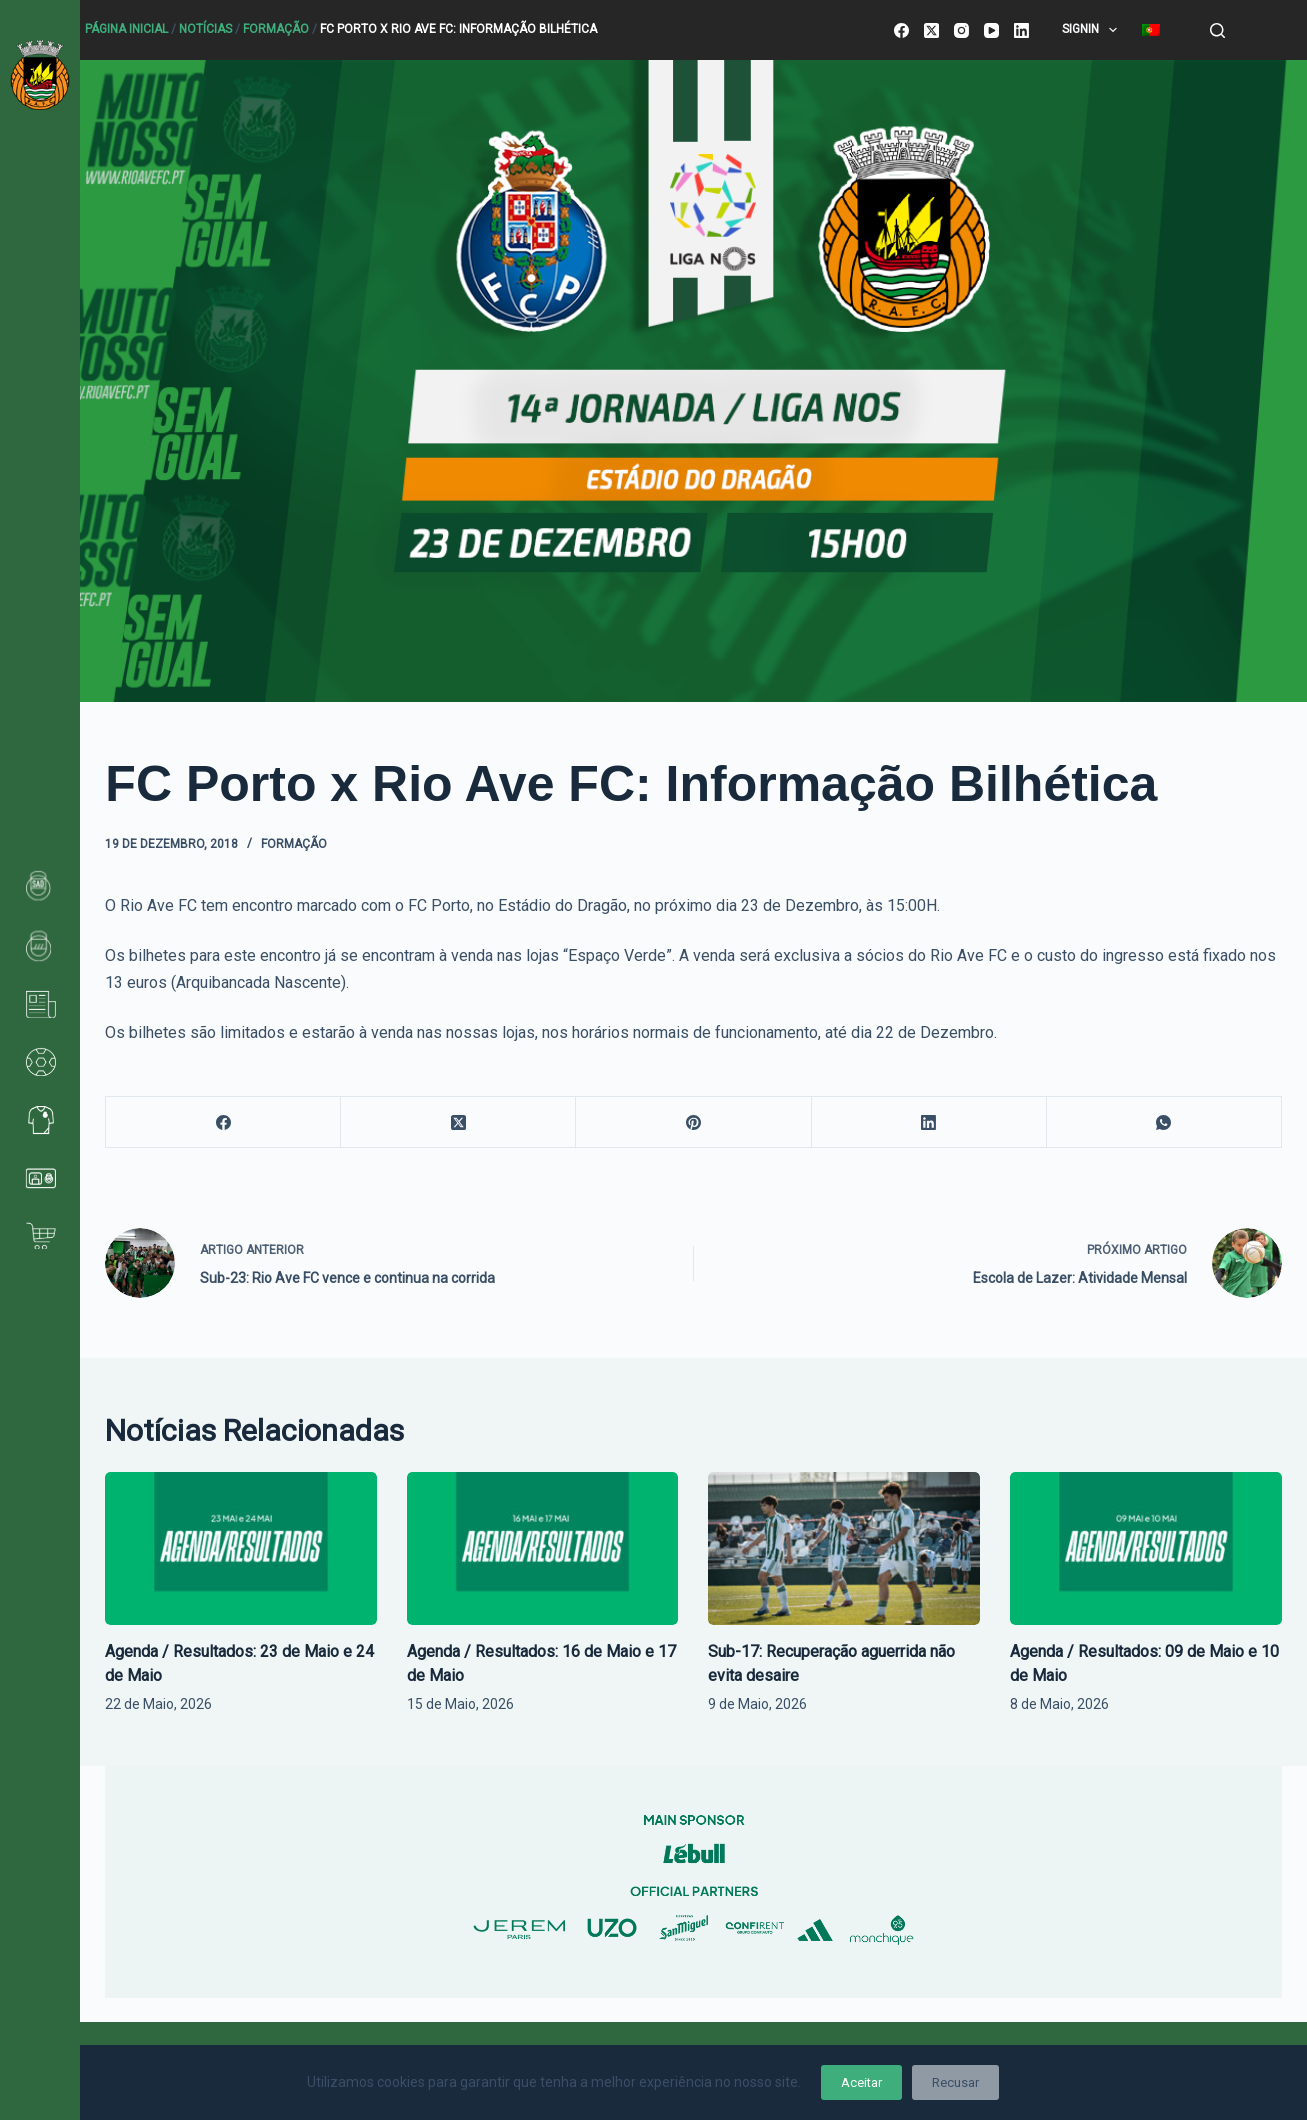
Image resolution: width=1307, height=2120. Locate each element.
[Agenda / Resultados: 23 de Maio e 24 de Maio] (241, 1548)
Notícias (205, 29)
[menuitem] (1151, 30)
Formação (276, 29)
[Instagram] (961, 30)
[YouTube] (991, 30)
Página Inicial (126, 29)
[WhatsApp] (1164, 1122)
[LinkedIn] (1021, 30)
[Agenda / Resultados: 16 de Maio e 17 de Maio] (543, 1548)
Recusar (955, 2082)
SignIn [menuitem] (1093, 30)
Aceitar (861, 2082)
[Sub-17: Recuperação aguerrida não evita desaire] (844, 1548)
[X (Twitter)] (931, 30)
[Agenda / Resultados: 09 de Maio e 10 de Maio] (1146, 1548)
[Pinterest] (693, 1122)
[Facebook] (901, 30)
